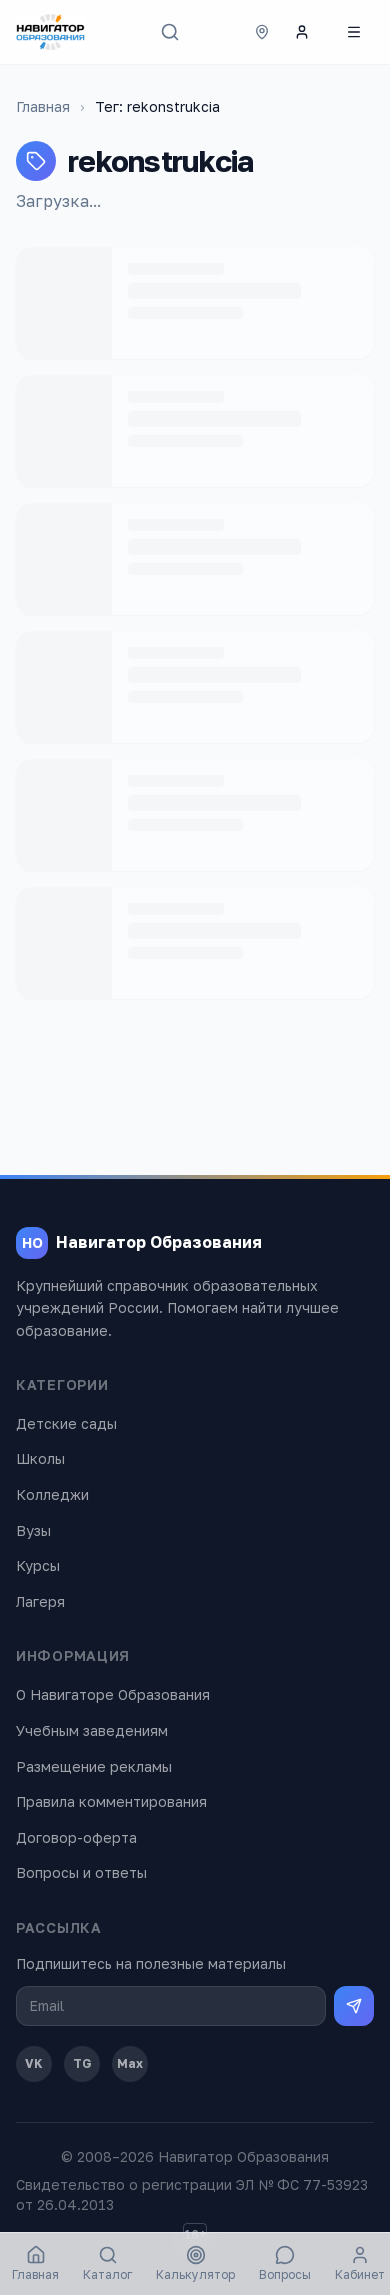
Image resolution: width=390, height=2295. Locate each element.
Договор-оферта (76, 1837)
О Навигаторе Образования (113, 1694)
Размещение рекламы (94, 1766)
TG (82, 2063)
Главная (43, 106)
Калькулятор (195, 2263)
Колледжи (52, 1494)
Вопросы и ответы (81, 1872)
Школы (40, 1458)
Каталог (107, 2263)
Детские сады (66, 1423)
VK (34, 2063)
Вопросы (285, 2263)
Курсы (38, 1565)
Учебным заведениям (92, 1730)
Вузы (33, 1530)
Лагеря (40, 1601)
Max (130, 2063)
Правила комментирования (111, 1801)
